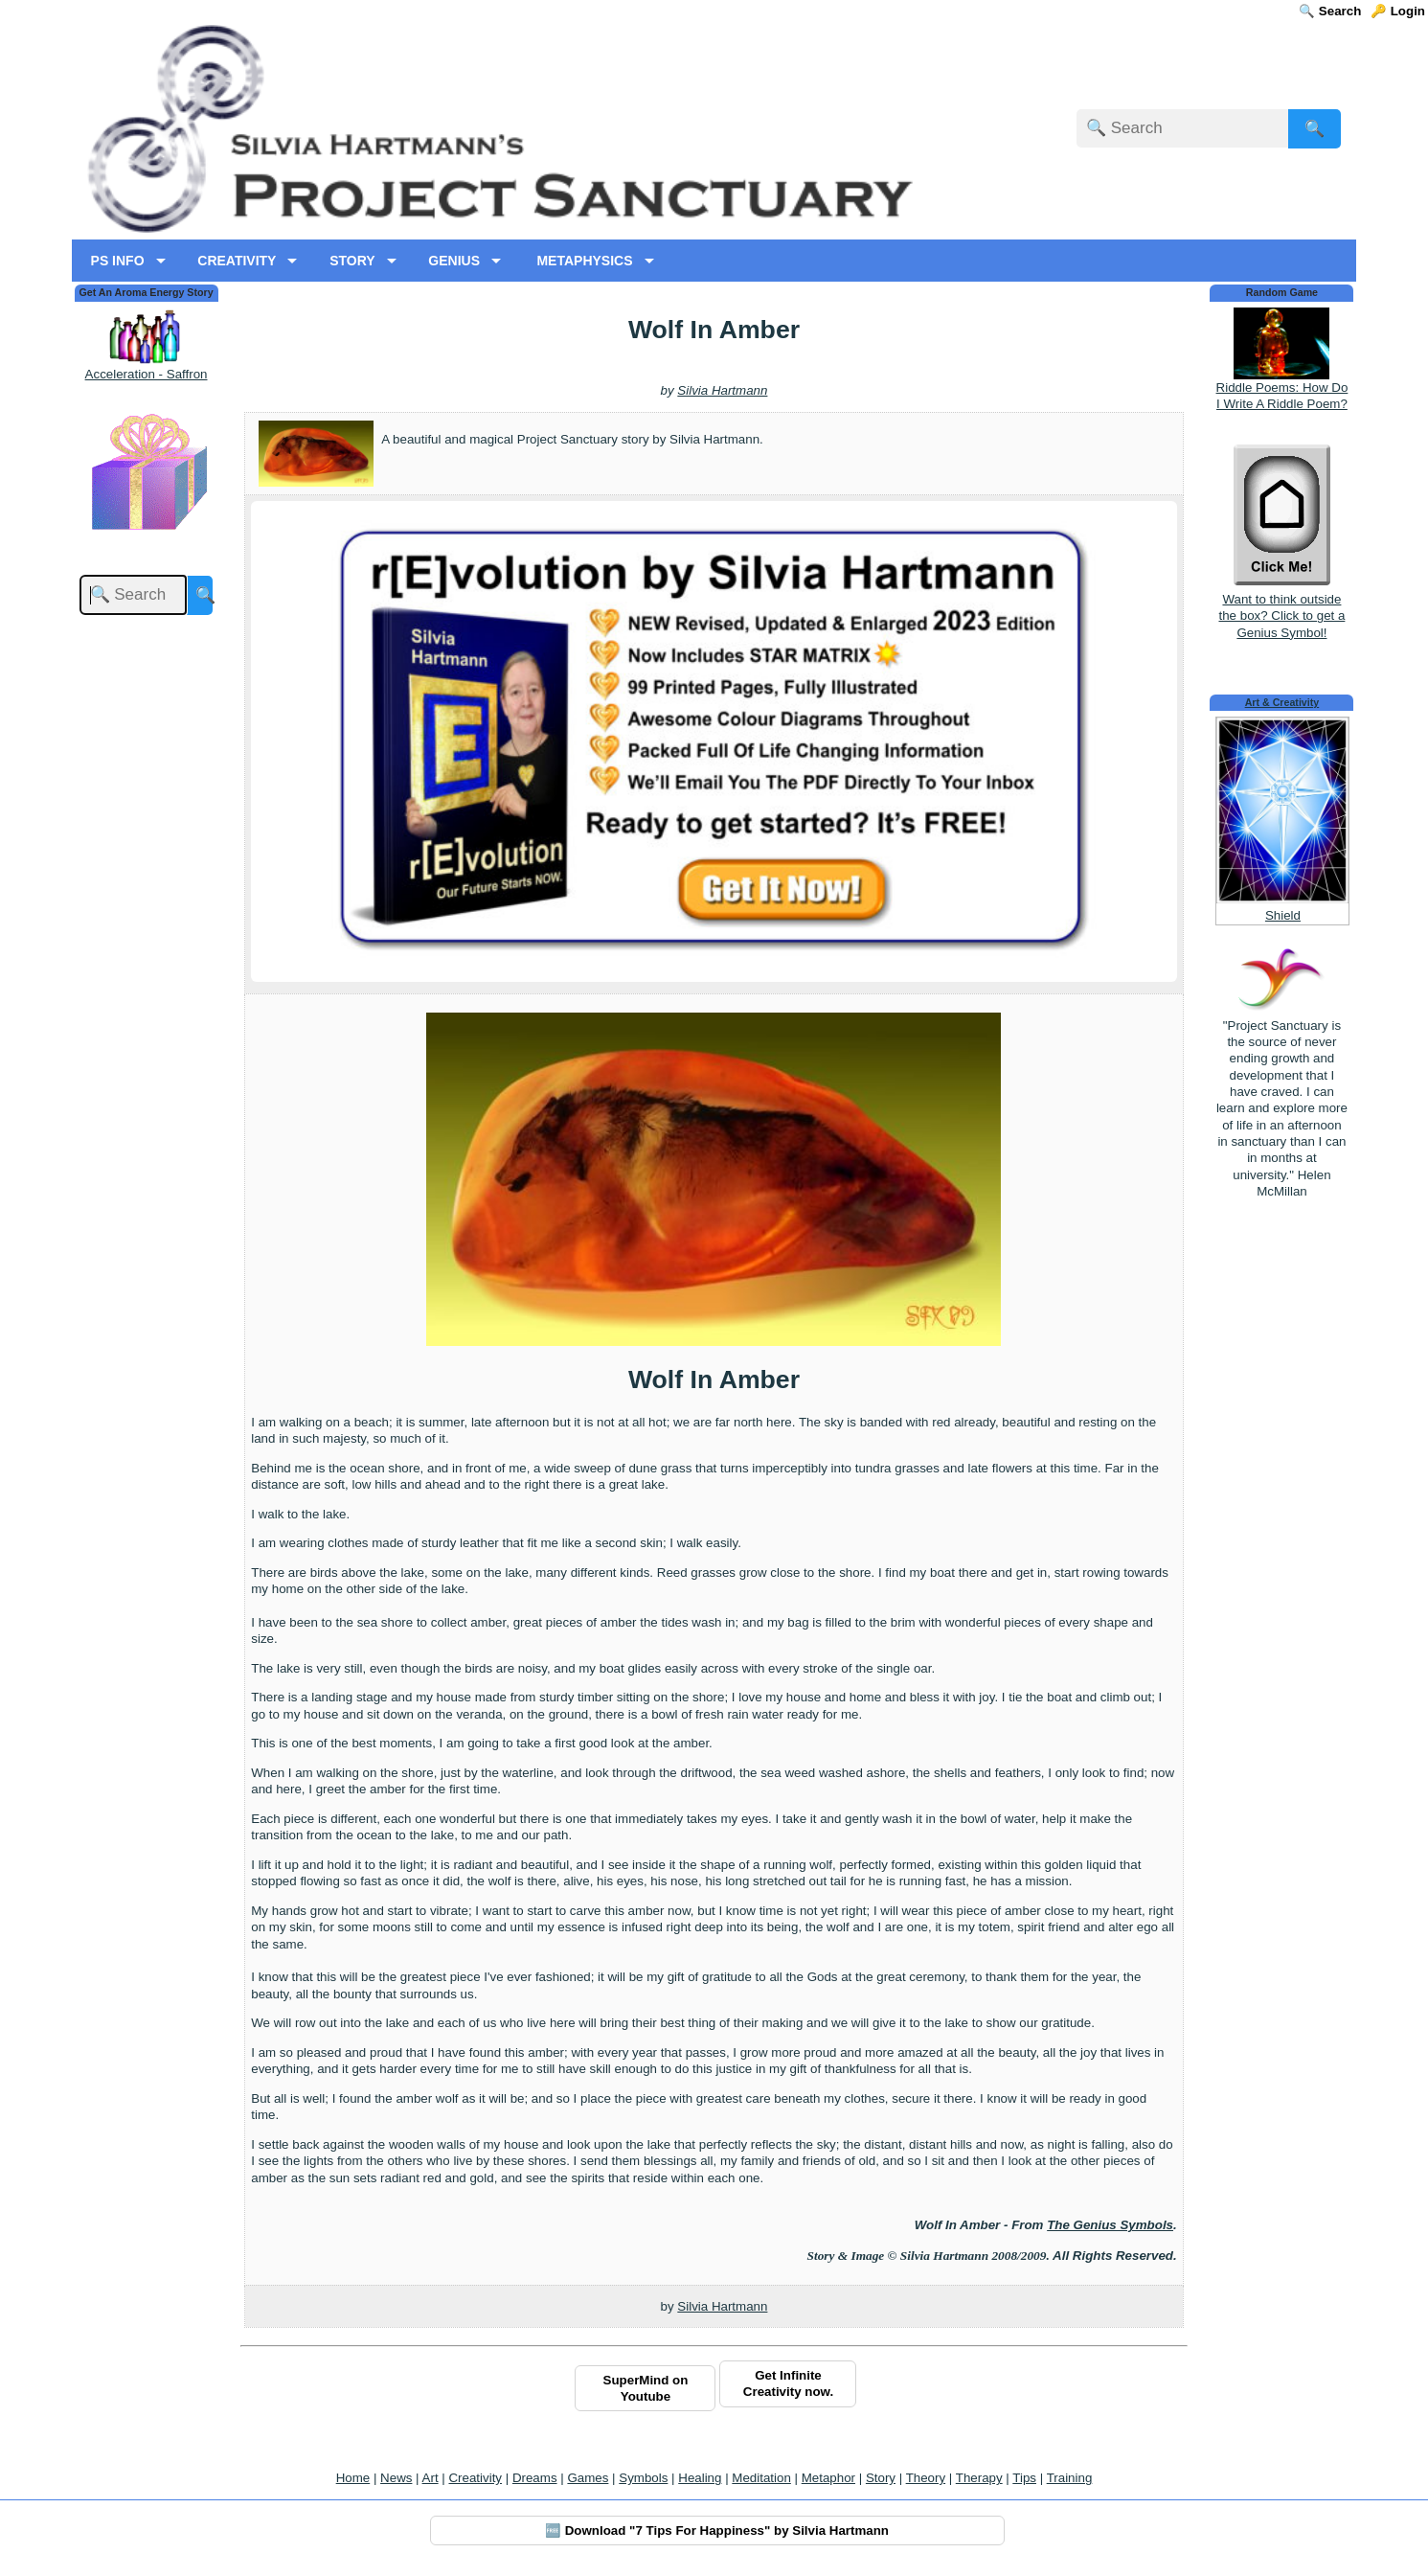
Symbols (643, 2478)
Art (430, 2478)
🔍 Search (1330, 11)
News (396, 2478)
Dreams (534, 2478)
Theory (925, 2478)
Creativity (475, 2478)
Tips (1024, 2478)
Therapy (979, 2478)
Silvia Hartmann (722, 390)
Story (880, 2478)
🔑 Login (1398, 11)
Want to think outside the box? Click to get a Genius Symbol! (1281, 608)
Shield (1283, 915)
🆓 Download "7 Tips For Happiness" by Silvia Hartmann (717, 2530)
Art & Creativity (1282, 702)
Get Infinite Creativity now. (788, 2383)
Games (587, 2478)
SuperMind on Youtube (646, 2388)
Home (353, 2478)
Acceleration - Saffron (146, 374)
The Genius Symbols (1110, 2225)
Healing (699, 2478)
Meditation (761, 2478)
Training (1070, 2478)
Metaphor (828, 2478)
